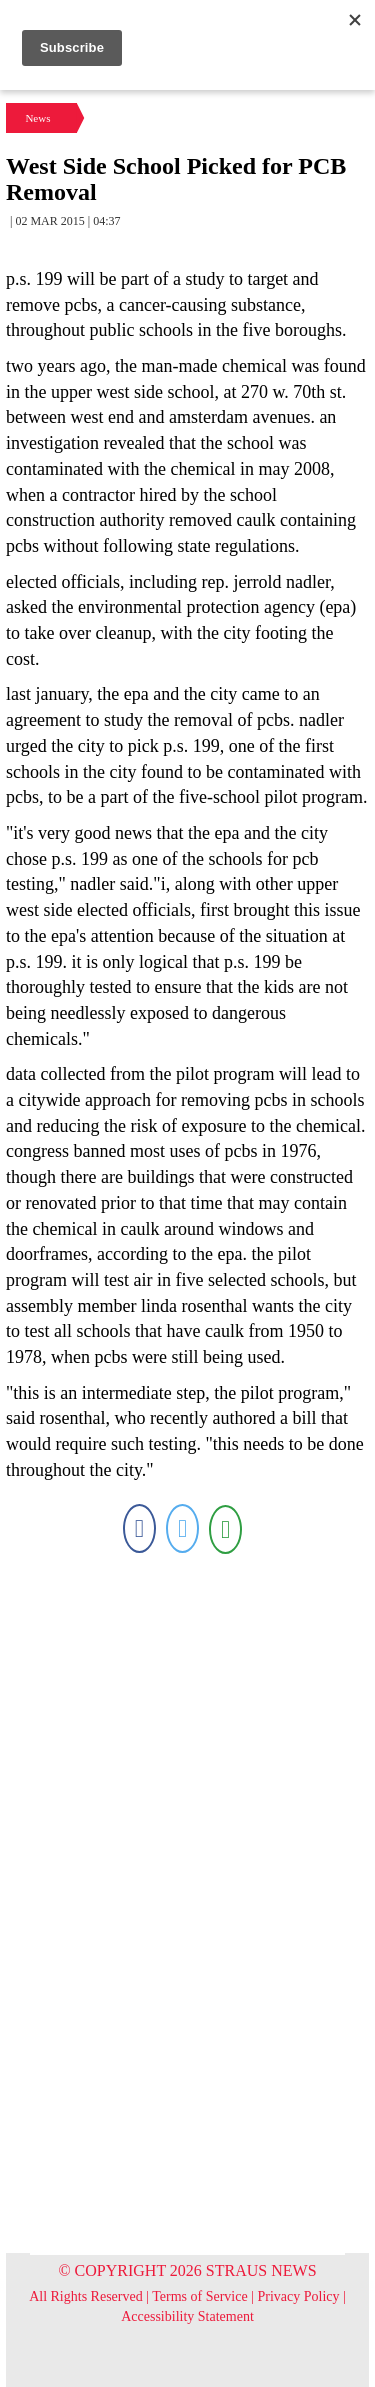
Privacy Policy (299, 2296)
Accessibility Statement (187, 2316)
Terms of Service (199, 2296)
